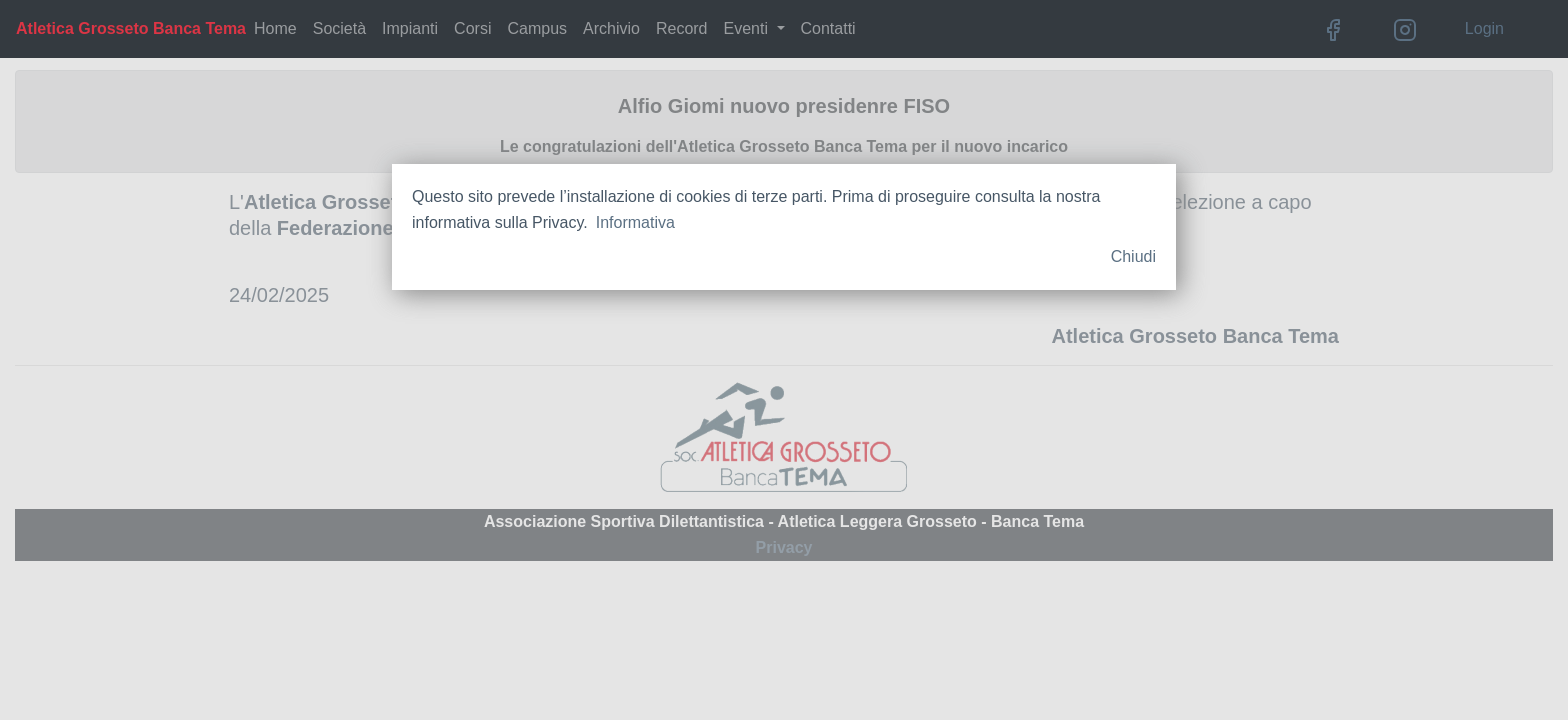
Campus (537, 28)
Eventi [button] (748, 28)
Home (275, 28)
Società (339, 28)
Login (1484, 28)
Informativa (635, 222)
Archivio (611, 28)
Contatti (828, 28)
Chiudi (1133, 256)
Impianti (410, 28)
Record (682, 28)
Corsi (472, 28)
